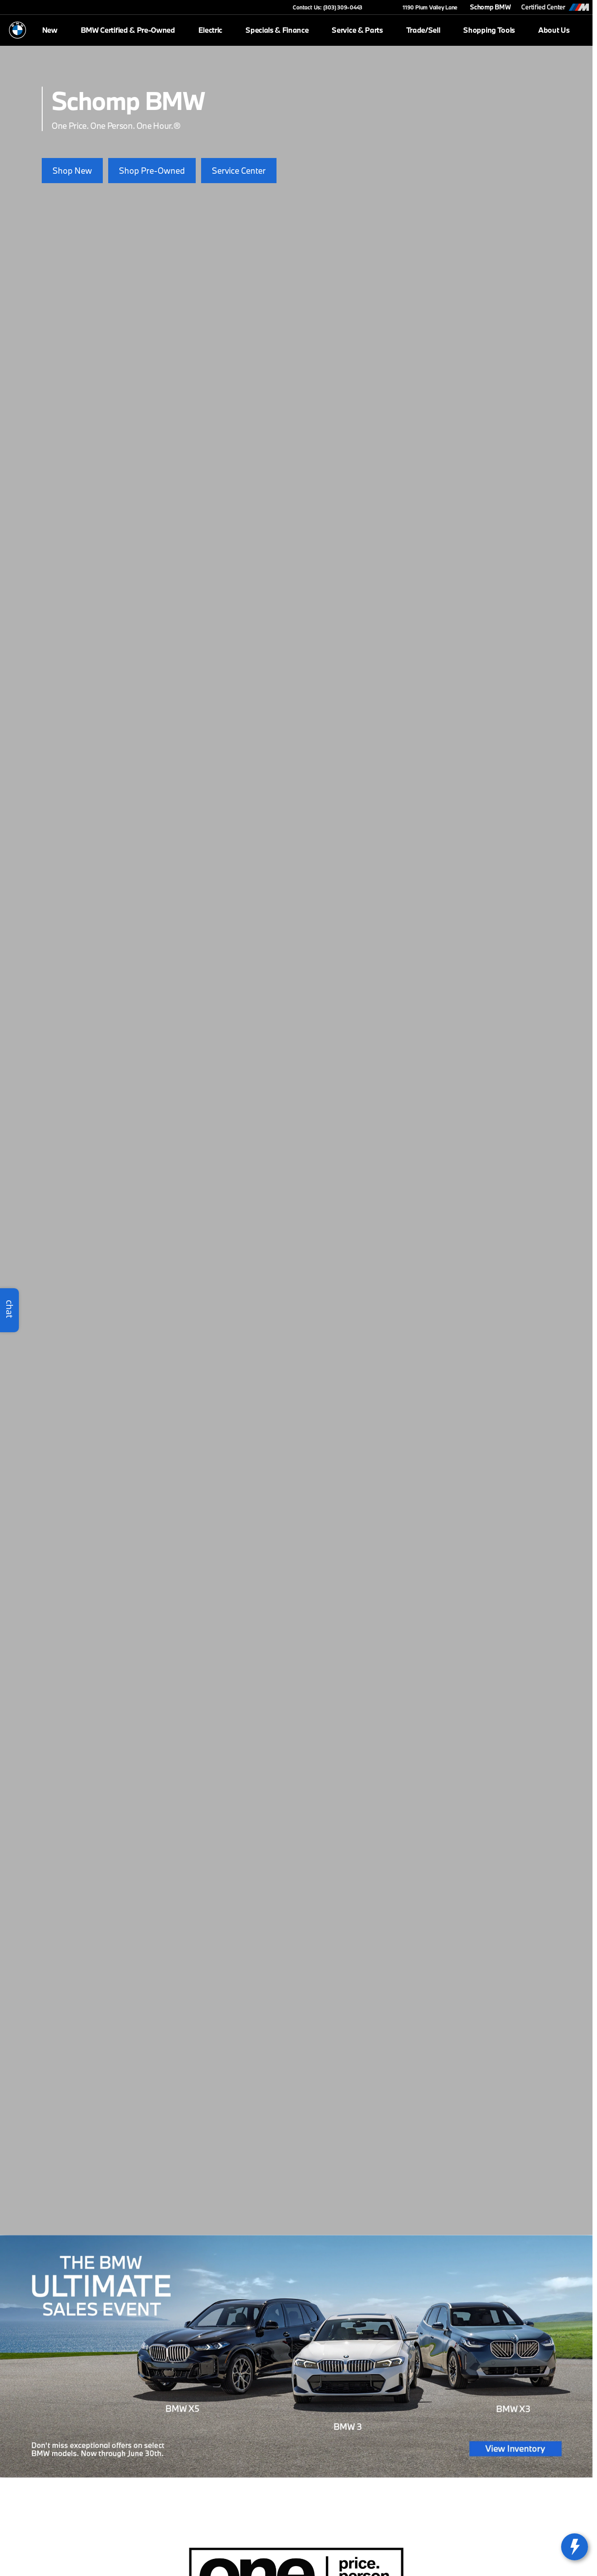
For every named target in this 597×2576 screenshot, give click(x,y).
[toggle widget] (574, 2546)
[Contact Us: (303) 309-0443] (327, 7)
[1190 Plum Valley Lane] (426, 7)
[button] (382, 7)
